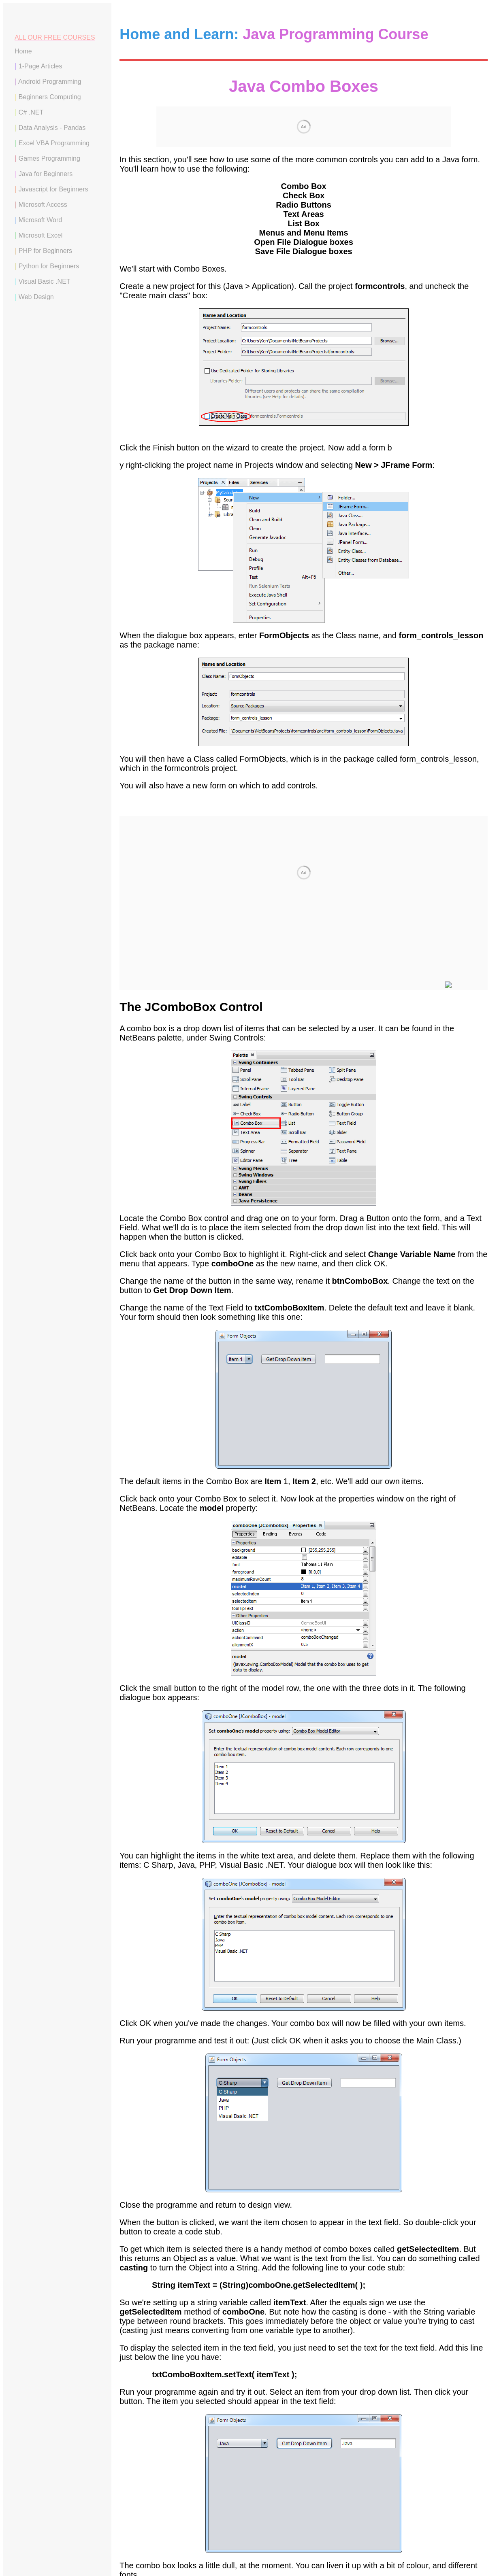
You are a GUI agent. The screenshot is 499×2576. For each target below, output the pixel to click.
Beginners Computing (50, 96)
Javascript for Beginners (53, 189)
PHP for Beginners (45, 250)
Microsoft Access (43, 204)
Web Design (36, 296)
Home (23, 51)
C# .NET (31, 112)
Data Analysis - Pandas (52, 127)
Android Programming (49, 81)
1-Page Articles (40, 66)
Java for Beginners (46, 173)
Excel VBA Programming (54, 143)
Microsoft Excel (40, 235)
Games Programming (49, 158)
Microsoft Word (40, 220)
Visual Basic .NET (44, 281)
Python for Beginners (49, 266)
